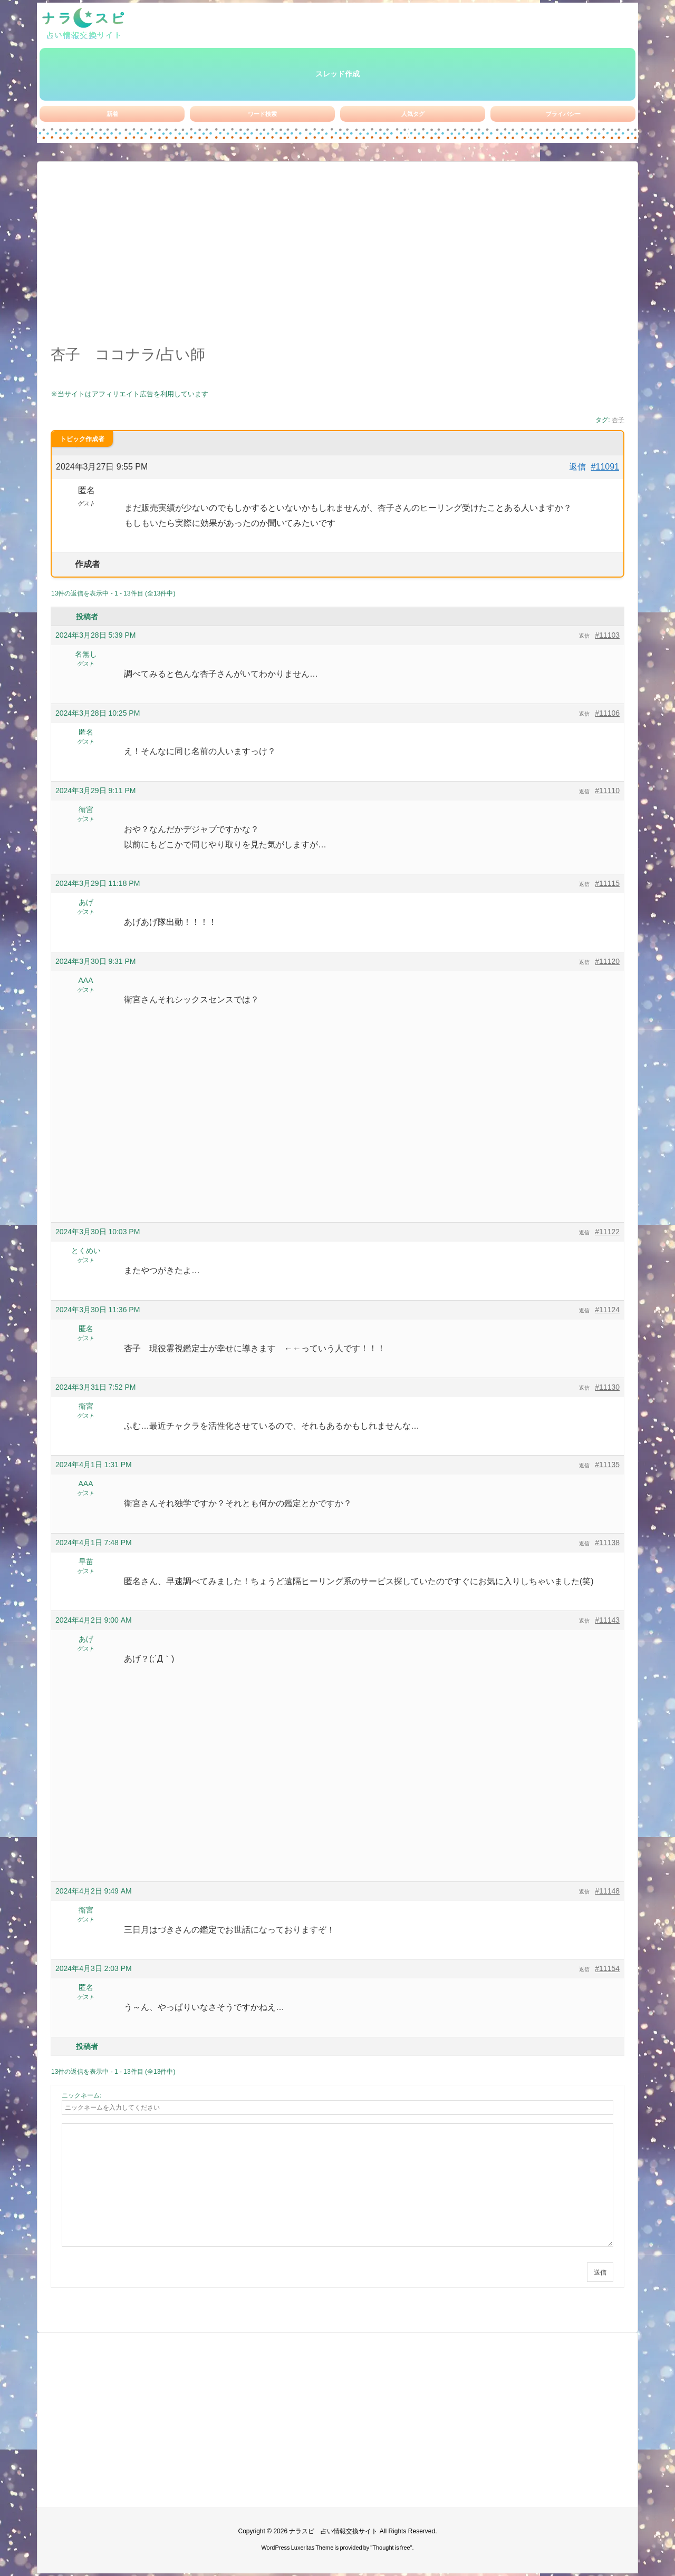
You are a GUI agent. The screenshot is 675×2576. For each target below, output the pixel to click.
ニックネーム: (81, 2095)
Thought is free (391, 2547)
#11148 (607, 1891)
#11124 (607, 1309)
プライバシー (563, 114)
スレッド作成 (337, 74)
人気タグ (413, 114)
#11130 (607, 1387)
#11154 (607, 1968)
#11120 (607, 961)
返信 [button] (577, 466)
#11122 (607, 1231)
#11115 (607, 883)
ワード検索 (262, 114)
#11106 (607, 713)
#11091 (605, 466)
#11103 (607, 635)
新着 (112, 114)
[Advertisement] (337, 259)
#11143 (607, 1620)
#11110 (607, 790)
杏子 (618, 420)
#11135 (607, 1464)
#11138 (607, 1542)
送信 (600, 2272)
